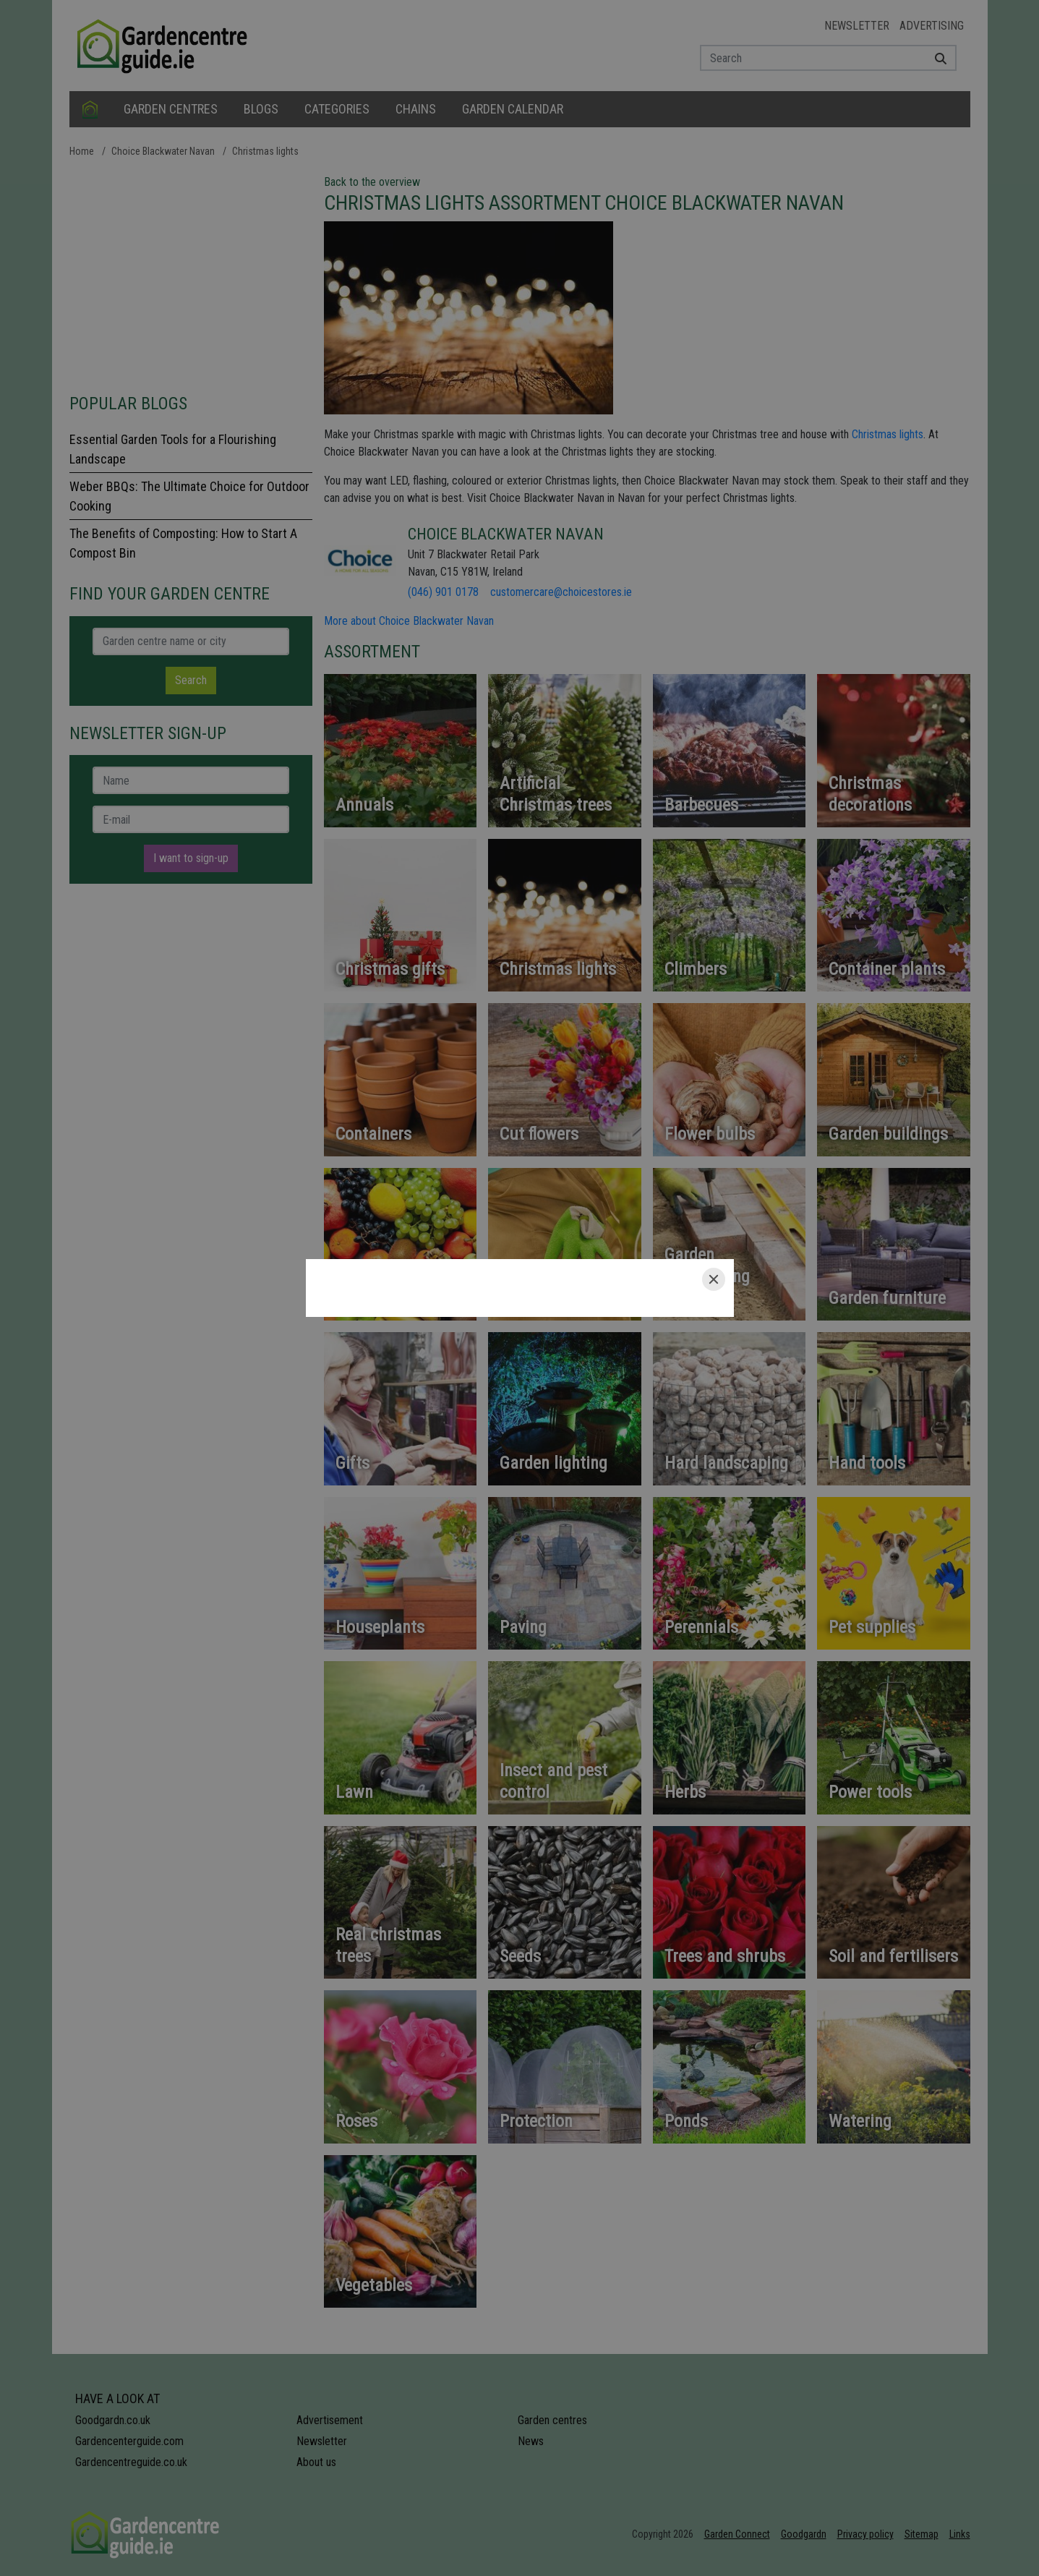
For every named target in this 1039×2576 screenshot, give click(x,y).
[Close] (713, 1279)
